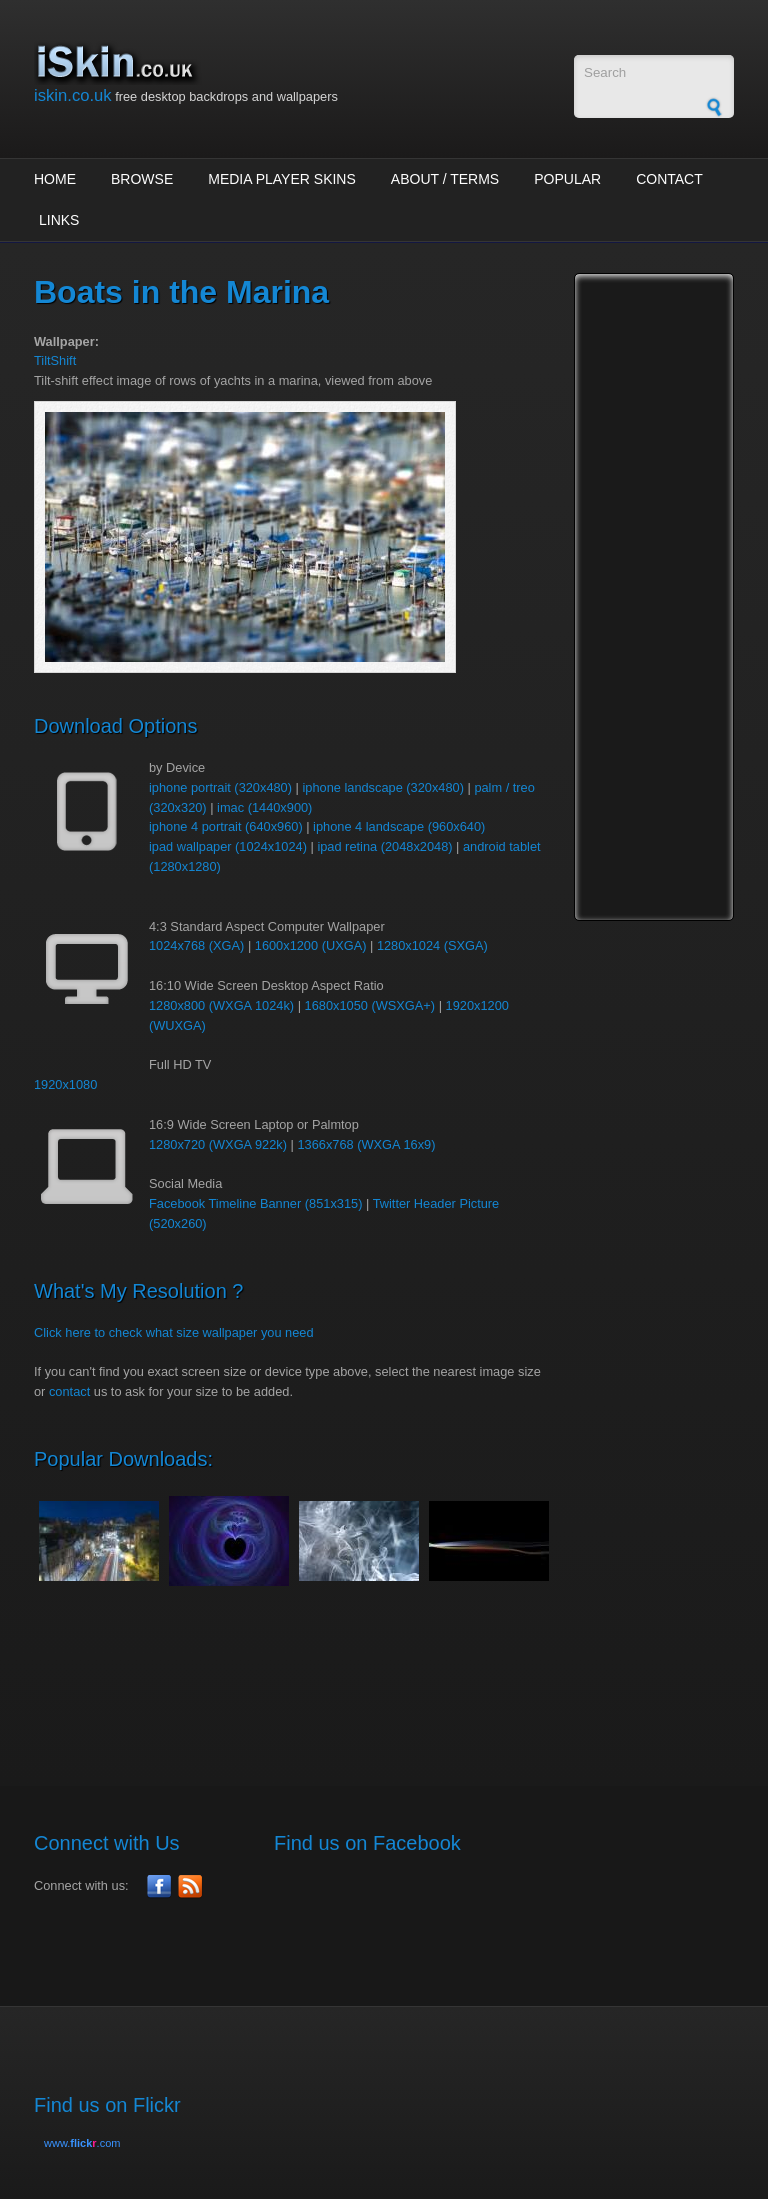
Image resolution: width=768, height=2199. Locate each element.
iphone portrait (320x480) (220, 787)
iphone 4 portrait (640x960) (226, 826)
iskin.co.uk (73, 95)
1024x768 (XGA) (196, 945)
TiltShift (55, 360)
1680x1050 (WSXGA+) (370, 1005)
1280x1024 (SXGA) (432, 945)
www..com (82, 2143)
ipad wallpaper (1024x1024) (228, 846)
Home (55, 179)
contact (69, 1391)
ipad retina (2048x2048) (384, 846)
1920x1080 (65, 1084)
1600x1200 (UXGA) (311, 945)
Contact (669, 179)
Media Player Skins (282, 179)
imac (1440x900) (264, 807)
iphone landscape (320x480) (383, 787)
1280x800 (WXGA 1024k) (221, 1005)
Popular (567, 179)
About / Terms (445, 179)
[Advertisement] (398, 1675)
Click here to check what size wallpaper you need (174, 1332)
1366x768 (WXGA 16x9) (366, 1144)
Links (59, 220)
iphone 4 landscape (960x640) (399, 826)
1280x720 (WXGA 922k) (218, 1144)
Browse (142, 179)
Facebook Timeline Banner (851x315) (255, 1203)
